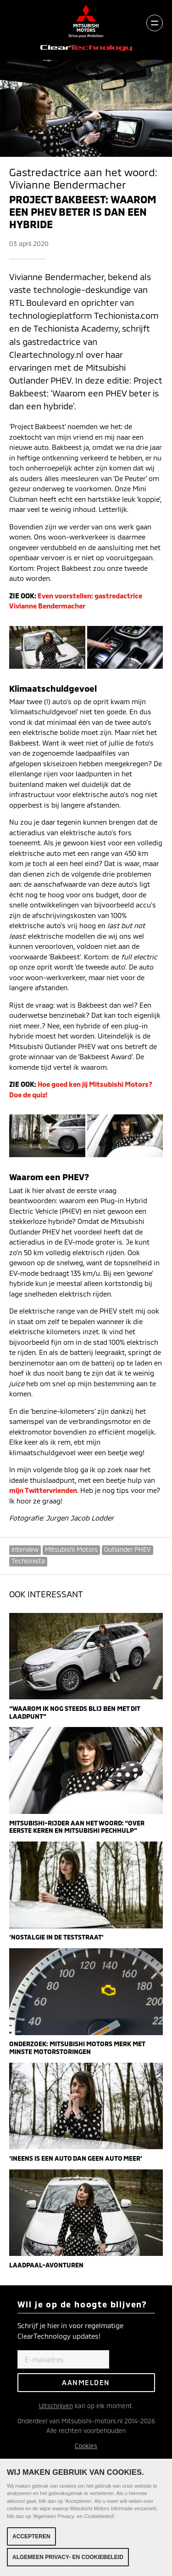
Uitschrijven (56, 2406)
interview (25, 1549)
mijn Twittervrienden (43, 1490)
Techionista (28, 1561)
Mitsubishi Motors (71, 1549)
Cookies (86, 2446)
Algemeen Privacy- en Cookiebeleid (67, 2557)
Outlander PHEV (127, 1549)
